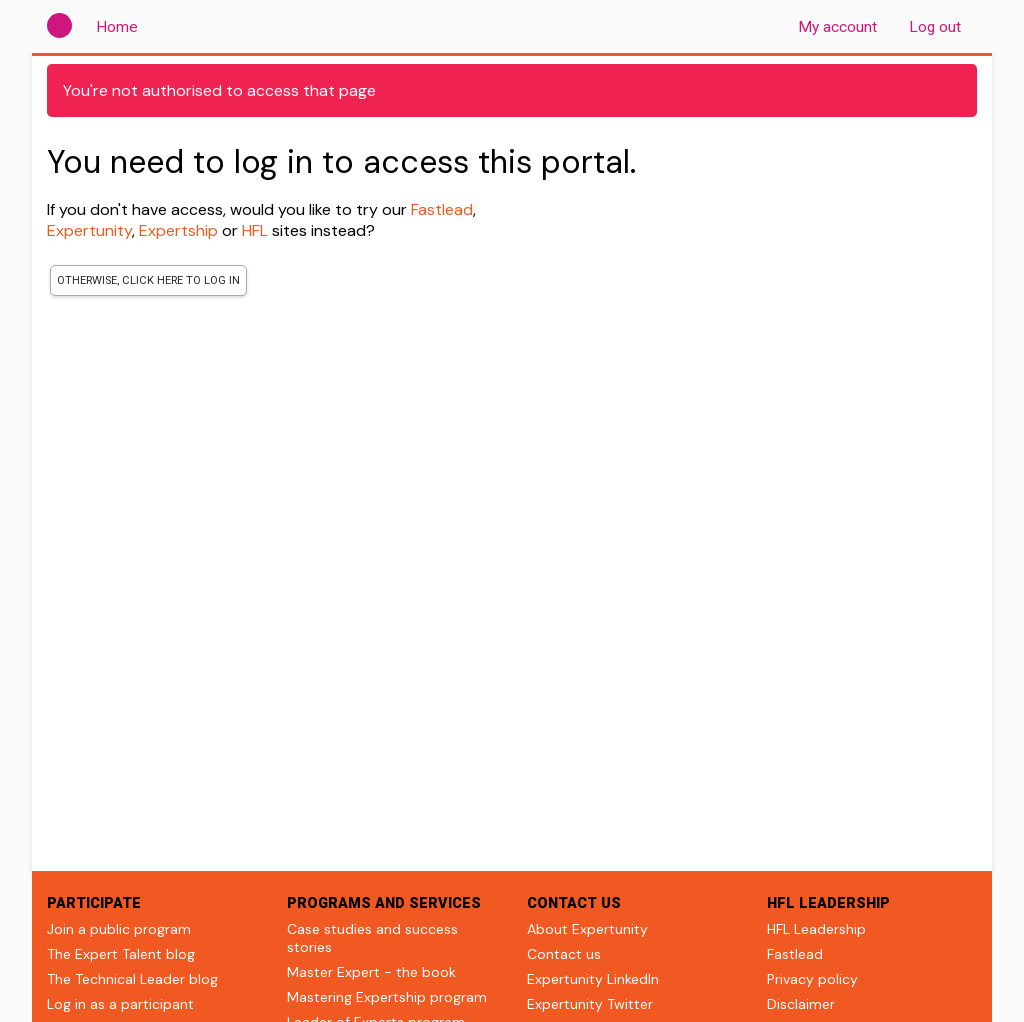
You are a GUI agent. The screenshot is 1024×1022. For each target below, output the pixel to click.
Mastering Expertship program (387, 997)
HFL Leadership (816, 929)
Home (121, 26)
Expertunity (89, 230)
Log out (935, 27)
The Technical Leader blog (132, 979)
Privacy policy (812, 979)
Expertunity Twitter (590, 1004)
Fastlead (442, 209)
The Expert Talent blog (121, 954)
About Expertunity (587, 929)
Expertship (178, 230)
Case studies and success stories (372, 938)
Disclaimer (801, 1004)
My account (837, 27)
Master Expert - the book (371, 972)
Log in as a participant (120, 1004)
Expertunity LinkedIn (593, 979)
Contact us (564, 954)
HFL (255, 230)
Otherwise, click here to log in (148, 280)
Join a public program (119, 929)
